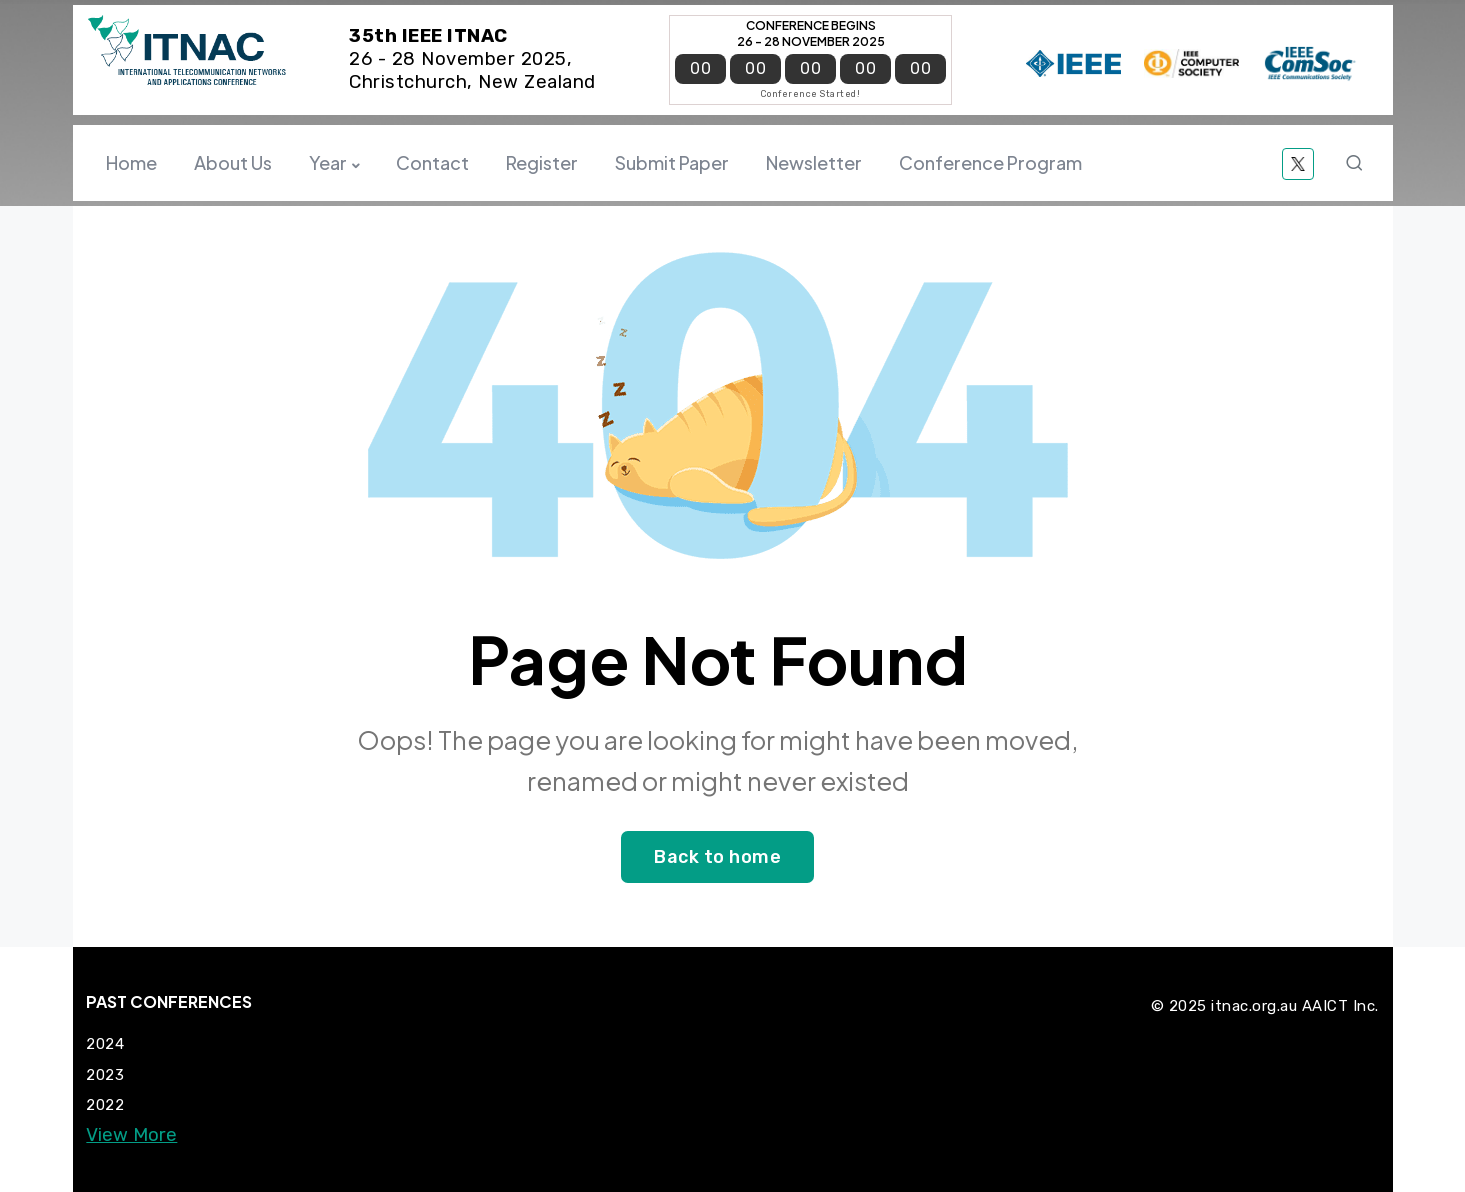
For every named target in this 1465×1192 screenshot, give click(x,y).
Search (1358, 163)
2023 (105, 1075)
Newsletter (814, 162)
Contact (432, 162)
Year (328, 162)
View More (131, 1136)
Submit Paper (672, 162)
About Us (233, 162)
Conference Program (990, 162)
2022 (105, 1106)
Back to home (718, 857)
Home (131, 162)
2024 (105, 1044)
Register (542, 162)
